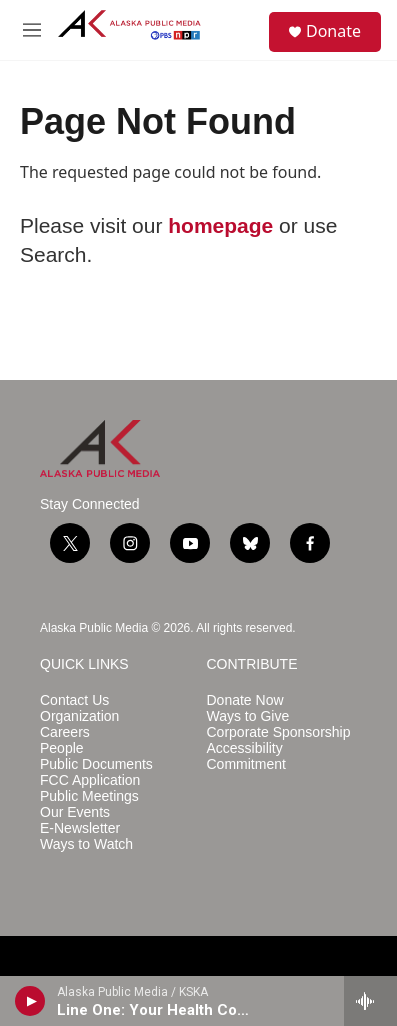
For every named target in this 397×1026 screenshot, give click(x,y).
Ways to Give (248, 716)
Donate (333, 31)
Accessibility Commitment (246, 756)
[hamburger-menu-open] (32, 30)
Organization (79, 716)
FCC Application (90, 780)
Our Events (75, 812)
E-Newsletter (80, 828)
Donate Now (245, 700)
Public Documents (96, 764)
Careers (65, 732)
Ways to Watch (86, 844)
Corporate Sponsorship (279, 732)
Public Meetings (89, 796)
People (62, 748)
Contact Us (74, 700)
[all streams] (370, 1001)
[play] (30, 1001)
